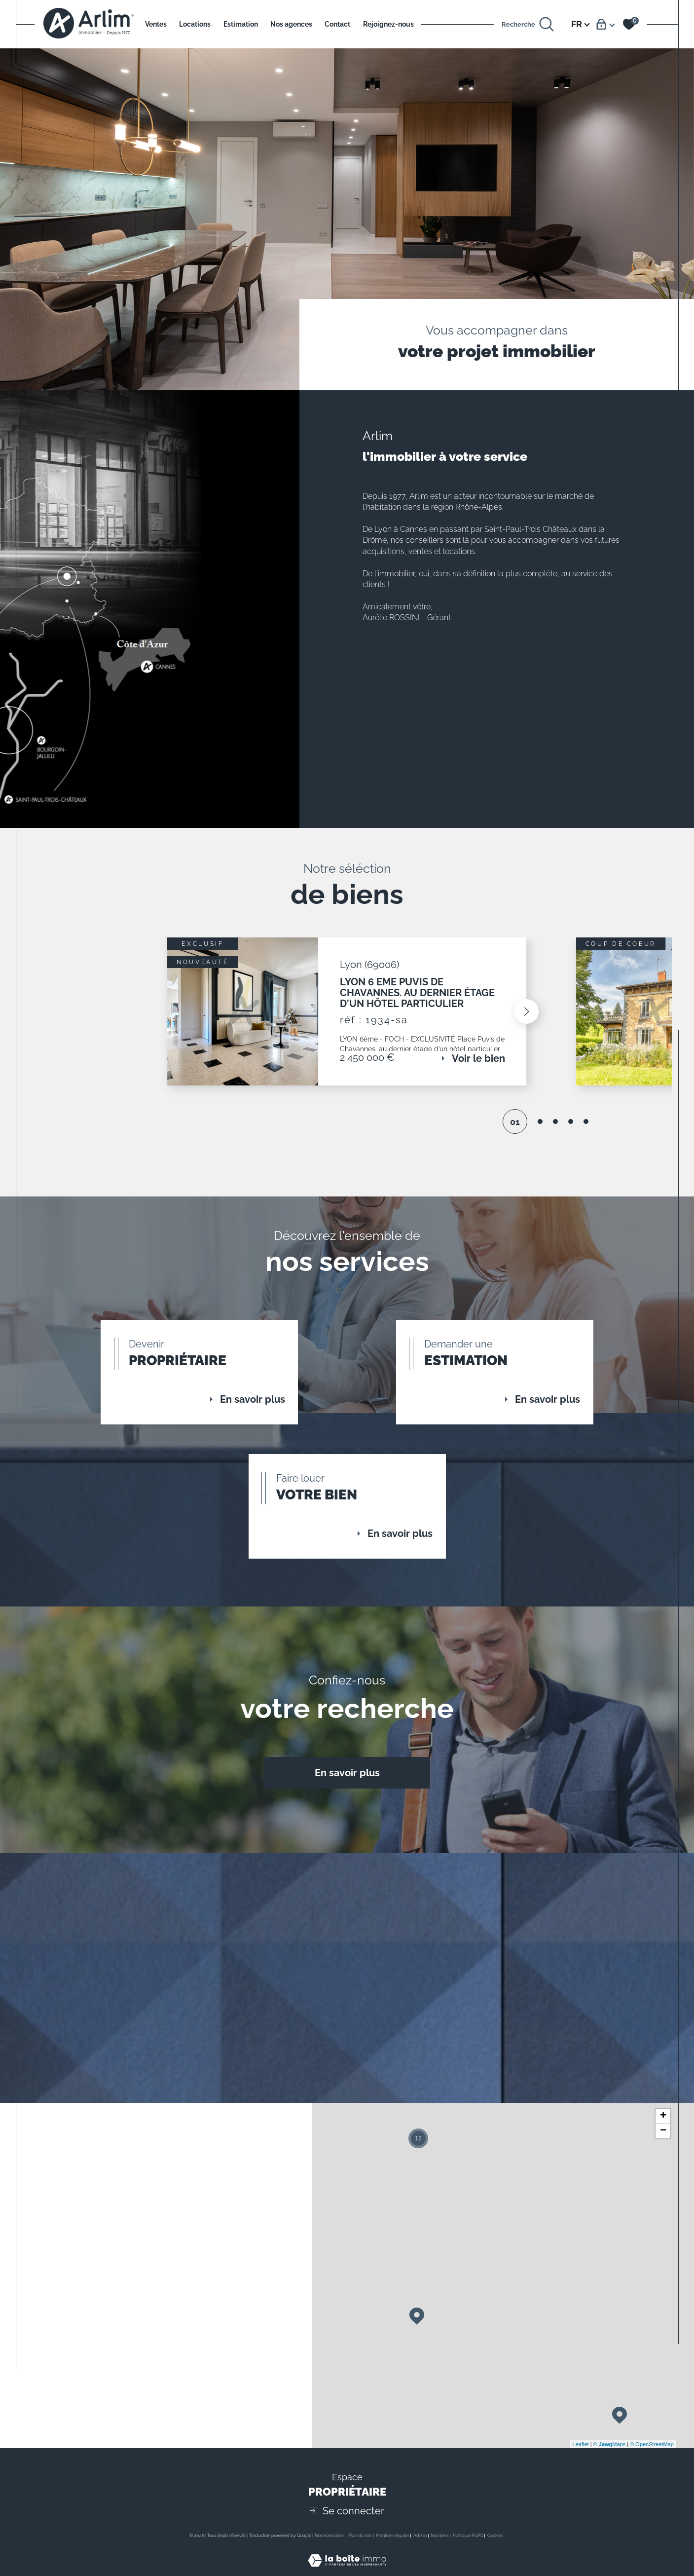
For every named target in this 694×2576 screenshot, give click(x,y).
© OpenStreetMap (652, 2462)
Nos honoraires (329, 2553)
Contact (337, 24)
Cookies (495, 2553)
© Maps (609, 2462)
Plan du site (359, 2553)
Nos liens (439, 2553)
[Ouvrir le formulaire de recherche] (528, 24)
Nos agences (291, 24)
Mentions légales (392, 2553)
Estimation (240, 24)
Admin (420, 2553)
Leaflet (581, 2462)
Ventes (156, 24)
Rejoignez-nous (388, 24)
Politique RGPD (468, 2553)
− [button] (663, 2149)
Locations (195, 24)
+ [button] (663, 2135)
